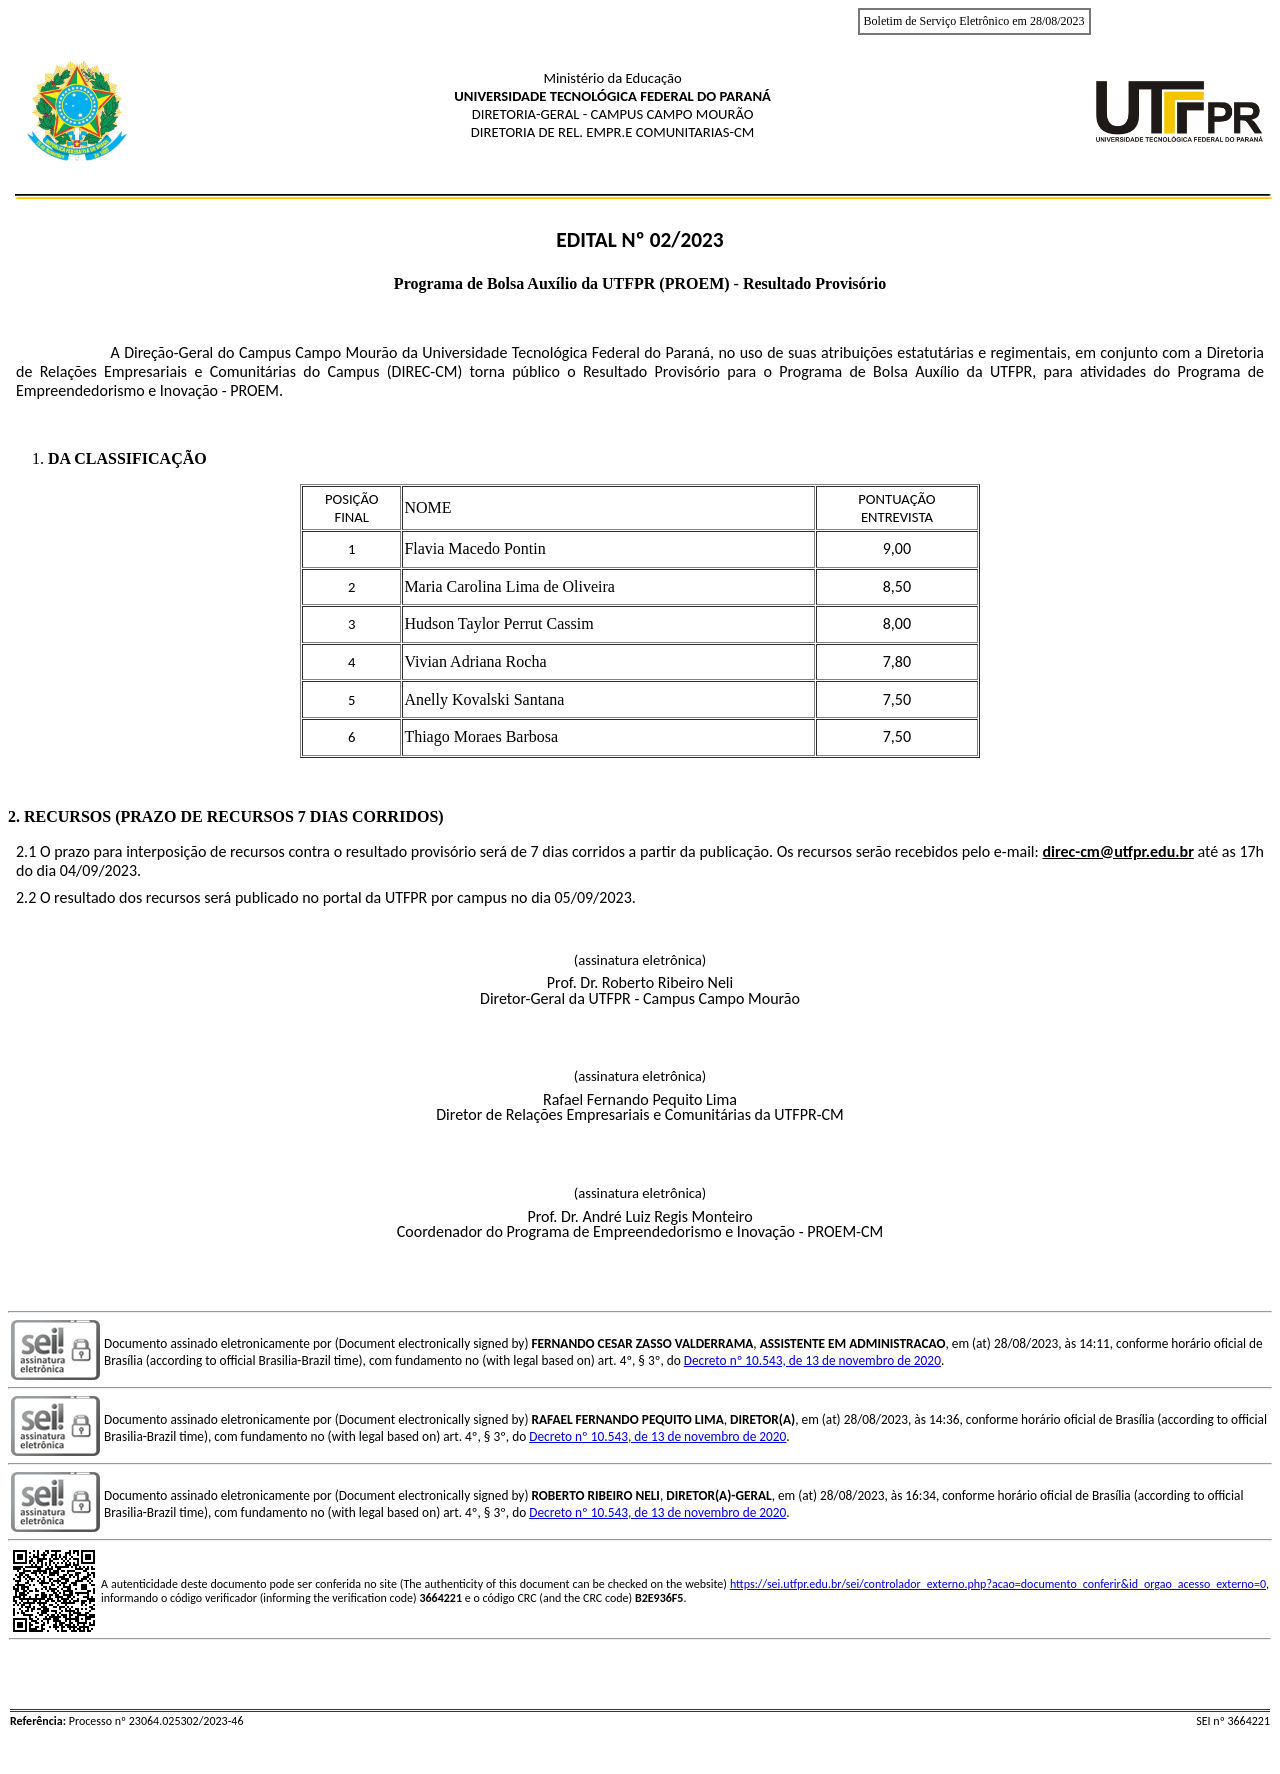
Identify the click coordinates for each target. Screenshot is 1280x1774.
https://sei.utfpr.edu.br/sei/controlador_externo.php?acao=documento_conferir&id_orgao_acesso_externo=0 (998, 1584)
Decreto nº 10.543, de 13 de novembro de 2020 (812, 1360)
